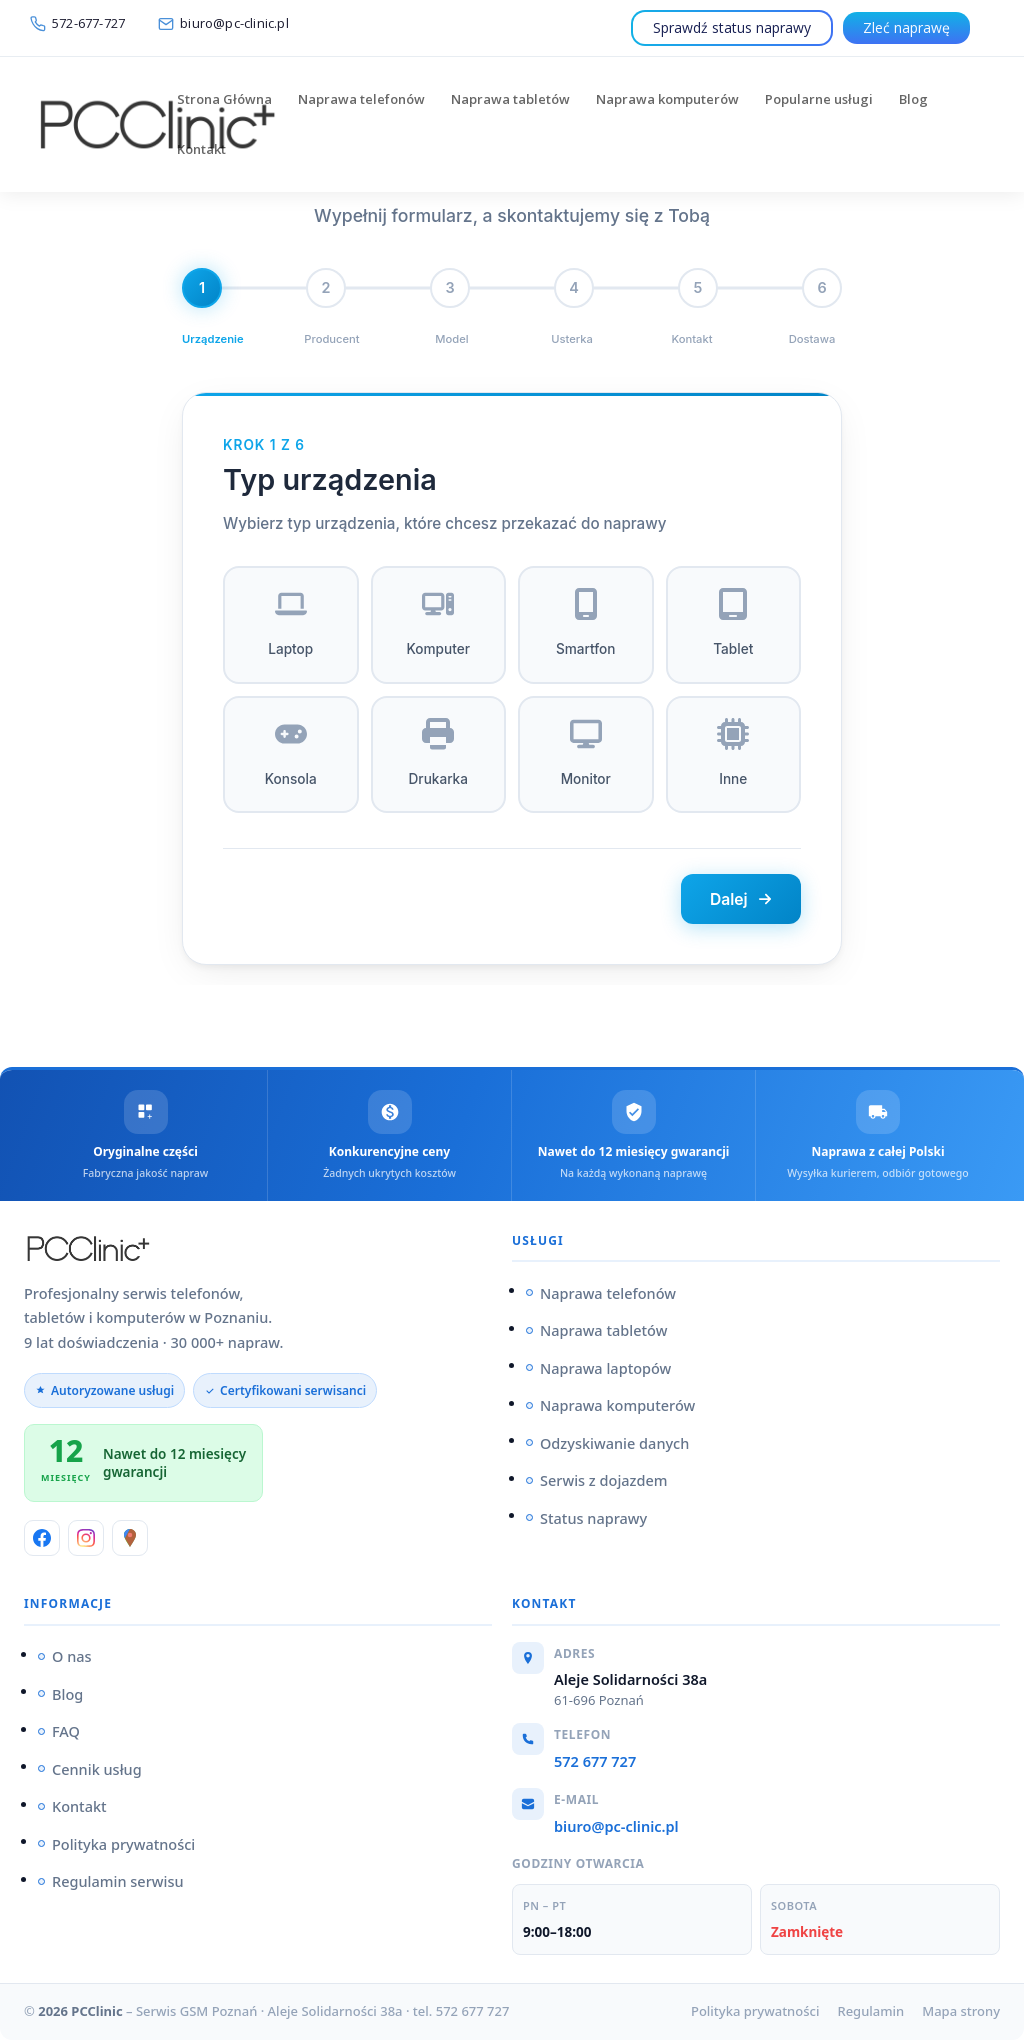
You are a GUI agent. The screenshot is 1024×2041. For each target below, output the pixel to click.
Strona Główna (224, 100)
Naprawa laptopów (605, 1370)
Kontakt (201, 150)
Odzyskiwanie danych (614, 1445)
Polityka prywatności (123, 1846)
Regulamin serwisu (118, 1883)
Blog (913, 100)
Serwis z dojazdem (604, 1482)
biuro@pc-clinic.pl (616, 1827)
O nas (72, 1658)
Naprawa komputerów (667, 100)
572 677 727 (595, 1763)
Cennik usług (97, 1771)
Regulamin (870, 2013)
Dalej (737, 900)
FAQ (66, 1733)
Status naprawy (593, 1520)
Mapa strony (961, 2013)
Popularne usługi (819, 100)
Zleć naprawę (906, 27)
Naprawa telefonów (361, 100)
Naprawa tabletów (510, 100)
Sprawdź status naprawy (732, 27)
